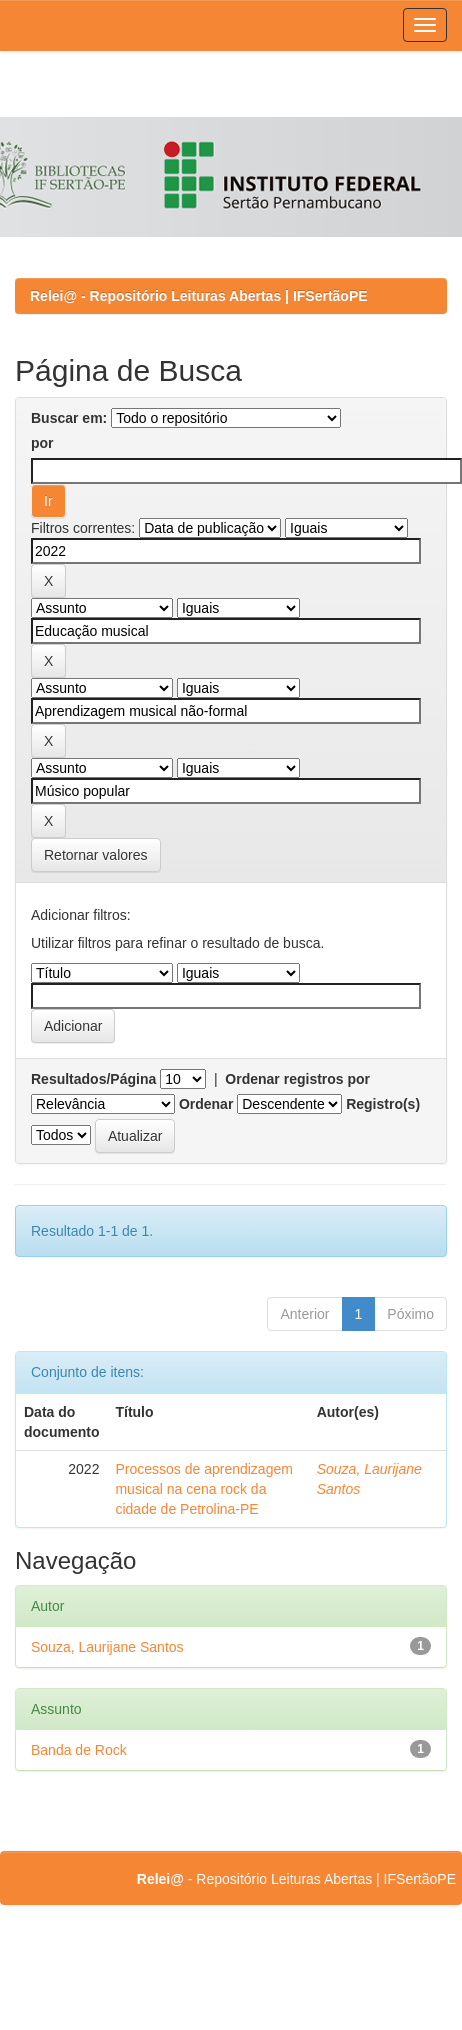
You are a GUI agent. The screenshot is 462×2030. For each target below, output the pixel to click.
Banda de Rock (79, 1750)
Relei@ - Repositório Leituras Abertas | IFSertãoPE (199, 296)
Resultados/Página (93, 1079)
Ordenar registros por (297, 1079)
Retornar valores (96, 855)
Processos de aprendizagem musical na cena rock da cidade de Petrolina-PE (203, 1489)
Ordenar (206, 1104)
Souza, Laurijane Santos (107, 1647)
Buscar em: (69, 418)
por (42, 443)
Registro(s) (383, 1104)
